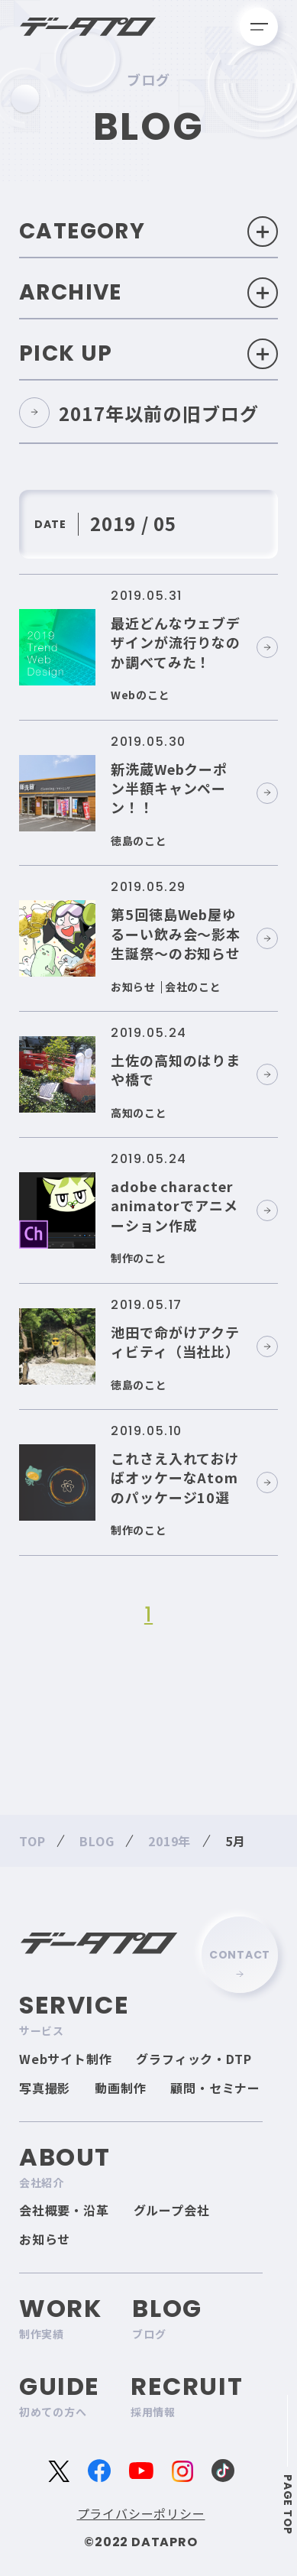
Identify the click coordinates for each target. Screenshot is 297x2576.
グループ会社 (172, 2210)
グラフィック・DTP (193, 2058)
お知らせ (44, 2239)
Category (148, 231)
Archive (148, 292)
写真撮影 (44, 2088)
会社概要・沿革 (64, 2210)
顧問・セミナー (215, 2088)
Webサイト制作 (65, 2058)
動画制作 (120, 2088)
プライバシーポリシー (141, 2513)
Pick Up (148, 354)
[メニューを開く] (259, 27)
